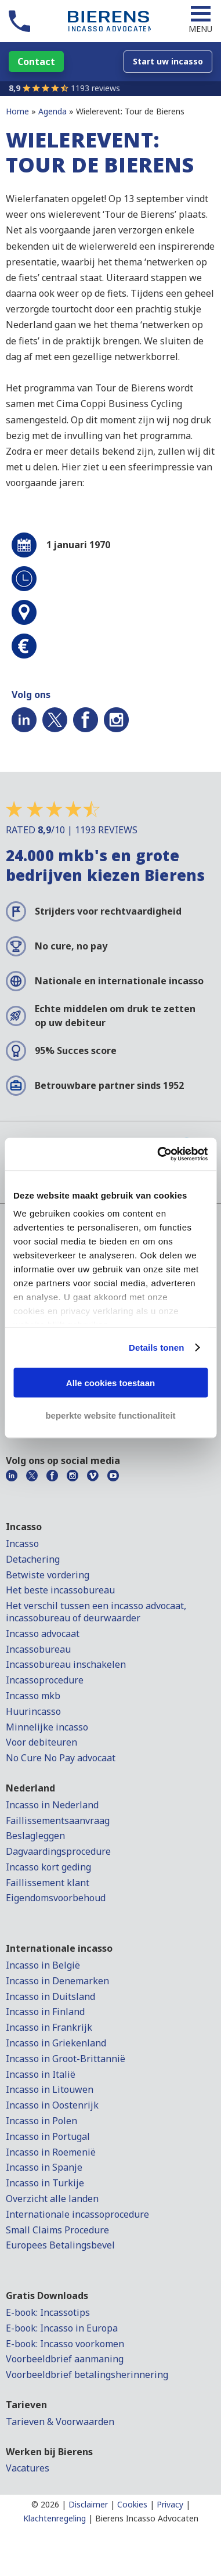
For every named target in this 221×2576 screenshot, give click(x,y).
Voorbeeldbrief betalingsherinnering (87, 2374)
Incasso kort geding (48, 1867)
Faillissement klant (47, 1882)
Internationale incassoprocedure (77, 2214)
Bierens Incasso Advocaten (146, 2518)
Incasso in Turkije (45, 2182)
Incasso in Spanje (44, 2167)
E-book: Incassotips (48, 2312)
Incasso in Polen (41, 2120)
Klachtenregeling (54, 2518)
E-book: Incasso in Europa (62, 2328)
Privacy (170, 2504)
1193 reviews (95, 87)
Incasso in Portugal (48, 2136)
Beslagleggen (35, 1835)
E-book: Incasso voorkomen (65, 2343)
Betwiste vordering (47, 1574)
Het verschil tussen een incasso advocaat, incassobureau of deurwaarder (96, 1611)
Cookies (132, 2504)
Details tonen (156, 1347)
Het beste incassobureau (60, 1590)
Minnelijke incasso (47, 1727)
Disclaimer (88, 2504)
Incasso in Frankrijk (49, 2027)
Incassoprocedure (45, 1680)
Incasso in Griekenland (56, 2043)
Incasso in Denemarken (57, 1980)
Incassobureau (38, 1649)
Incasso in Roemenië (51, 2152)
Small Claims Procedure (57, 2230)
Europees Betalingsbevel (60, 2245)
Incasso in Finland (45, 2011)
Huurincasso (33, 1711)
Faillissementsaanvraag (58, 1820)
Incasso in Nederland (52, 1804)
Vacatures (27, 2468)
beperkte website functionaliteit (110, 1415)
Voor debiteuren (41, 1742)
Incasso (22, 1543)
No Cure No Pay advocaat (60, 1757)
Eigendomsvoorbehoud (56, 1897)
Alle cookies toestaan (110, 1382)
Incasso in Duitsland (50, 1996)
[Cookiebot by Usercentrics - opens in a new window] (158, 1154)
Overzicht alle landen (52, 2198)
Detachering (33, 1559)
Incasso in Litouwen (49, 2089)
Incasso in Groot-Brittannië (65, 2058)
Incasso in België (43, 1965)
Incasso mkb (33, 1695)
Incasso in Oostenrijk (52, 2105)
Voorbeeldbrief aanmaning (65, 2358)
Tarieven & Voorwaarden (60, 2421)
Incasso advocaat (42, 1633)
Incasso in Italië (40, 2074)
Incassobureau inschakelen (66, 1664)
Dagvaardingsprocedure (58, 1851)
